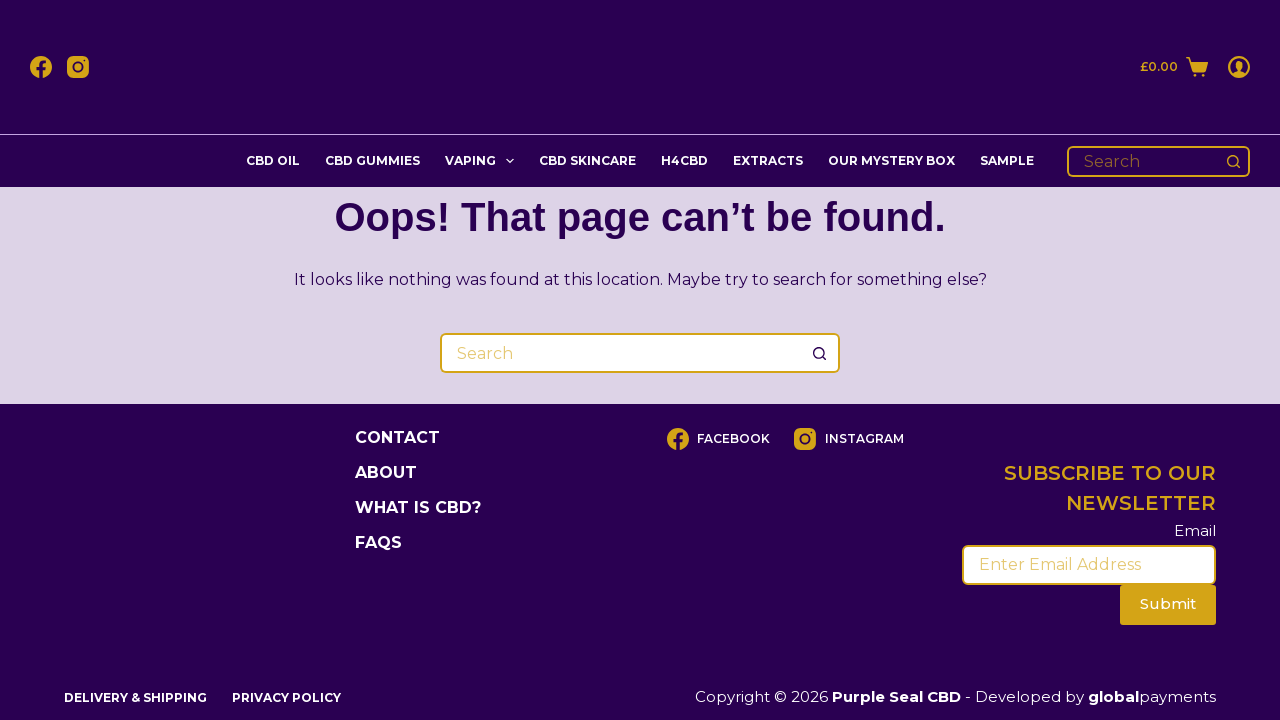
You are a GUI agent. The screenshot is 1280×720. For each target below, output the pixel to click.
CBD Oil (273, 160)
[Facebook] (41, 67)
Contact (397, 437)
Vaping (483, 161)
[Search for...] (1143, 161)
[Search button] (1234, 161)
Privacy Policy (286, 697)
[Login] (1239, 67)
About (386, 472)
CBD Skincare (587, 160)
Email (1195, 530)
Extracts (768, 160)
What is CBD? (418, 507)
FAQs (378, 542)
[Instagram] (78, 67)
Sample (1007, 160)
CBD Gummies (372, 160)
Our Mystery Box (891, 160)
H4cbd (684, 160)
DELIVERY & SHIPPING (135, 697)
